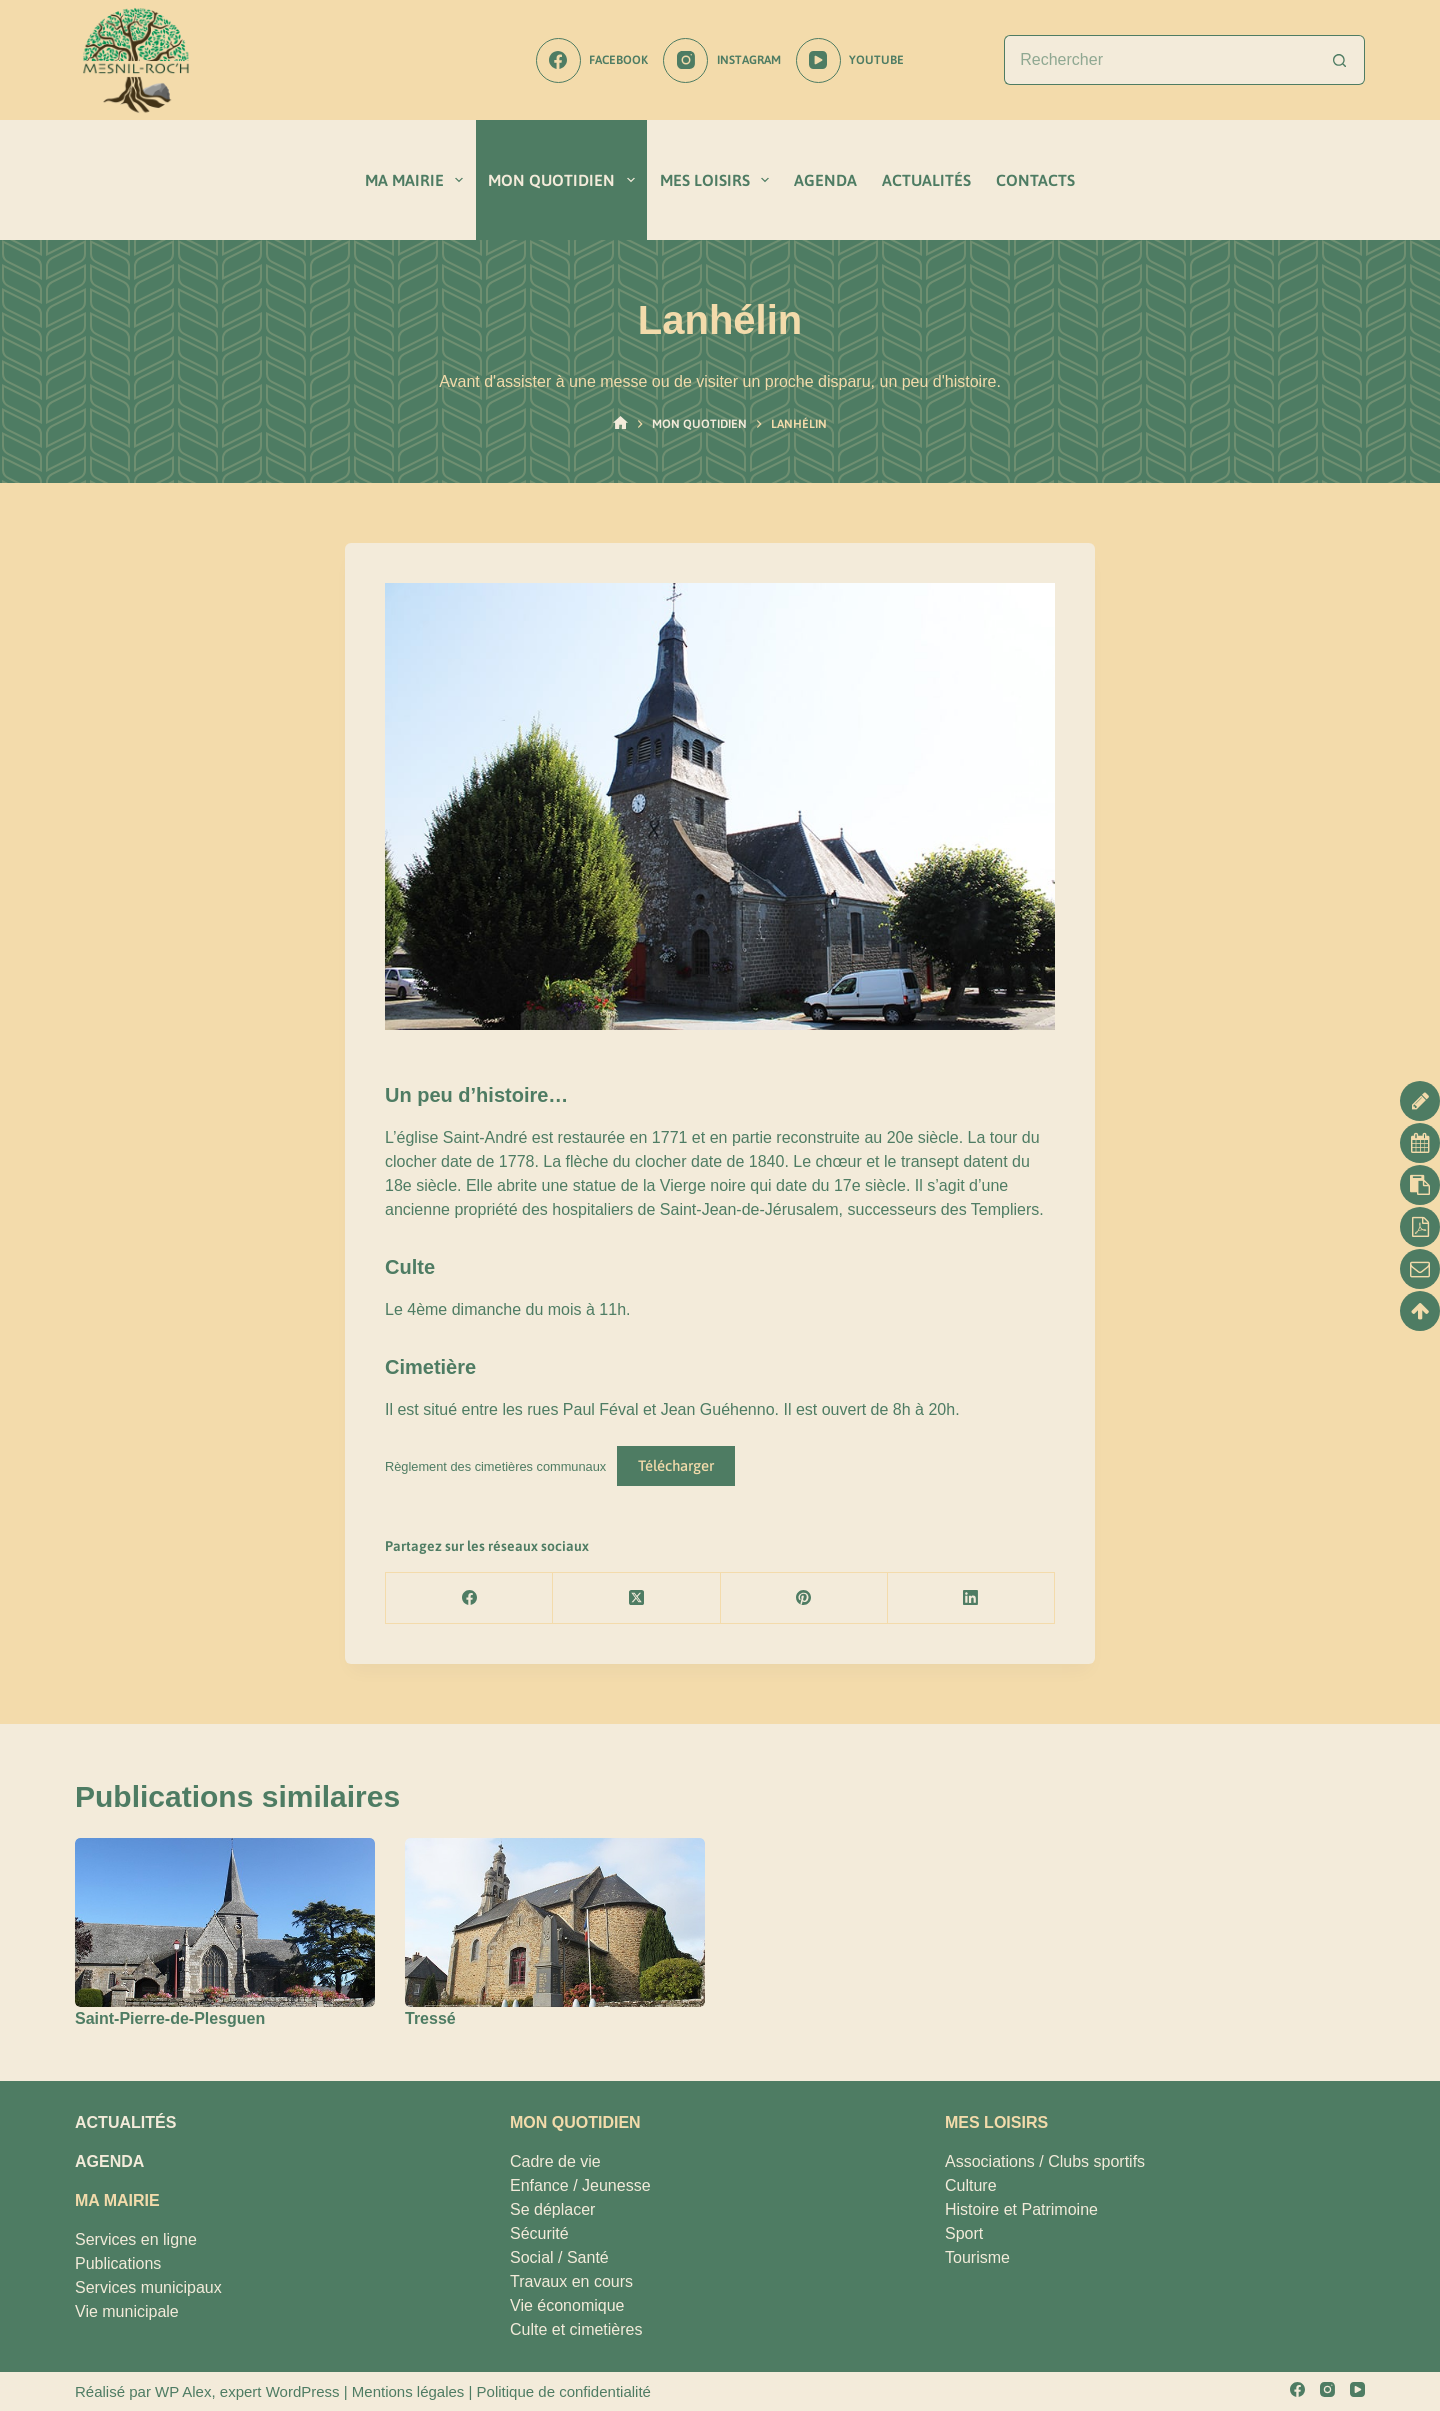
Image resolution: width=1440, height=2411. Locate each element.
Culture (971, 2185)
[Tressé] (555, 1922)
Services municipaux (148, 2287)
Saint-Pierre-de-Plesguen (170, 2018)
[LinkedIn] (971, 1598)
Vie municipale (127, 2311)
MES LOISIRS (718, 180)
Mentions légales (408, 2391)
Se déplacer (552, 2209)
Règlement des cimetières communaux (495, 1466)
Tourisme (977, 2257)
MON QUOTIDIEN (565, 180)
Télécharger (676, 1465)
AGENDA (825, 180)
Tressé (430, 2018)
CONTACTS (1035, 180)
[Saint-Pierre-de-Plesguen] (225, 1922)
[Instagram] (721, 60)
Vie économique (567, 2305)
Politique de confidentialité (564, 2391)
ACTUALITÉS (926, 180)
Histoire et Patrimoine (1021, 2209)
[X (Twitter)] (636, 1598)
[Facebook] (592, 60)
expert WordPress (280, 2391)
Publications (118, 2263)
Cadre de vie (555, 2161)
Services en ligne (136, 2239)
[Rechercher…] (1159, 60)
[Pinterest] (804, 1598)
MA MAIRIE (418, 180)
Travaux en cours (571, 2281)
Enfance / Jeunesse (580, 2185)
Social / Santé (559, 2257)
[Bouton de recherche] (1340, 60)
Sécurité (539, 2233)
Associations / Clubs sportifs (1045, 2161)
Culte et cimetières (576, 2329)
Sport (964, 2233)
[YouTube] (850, 60)
